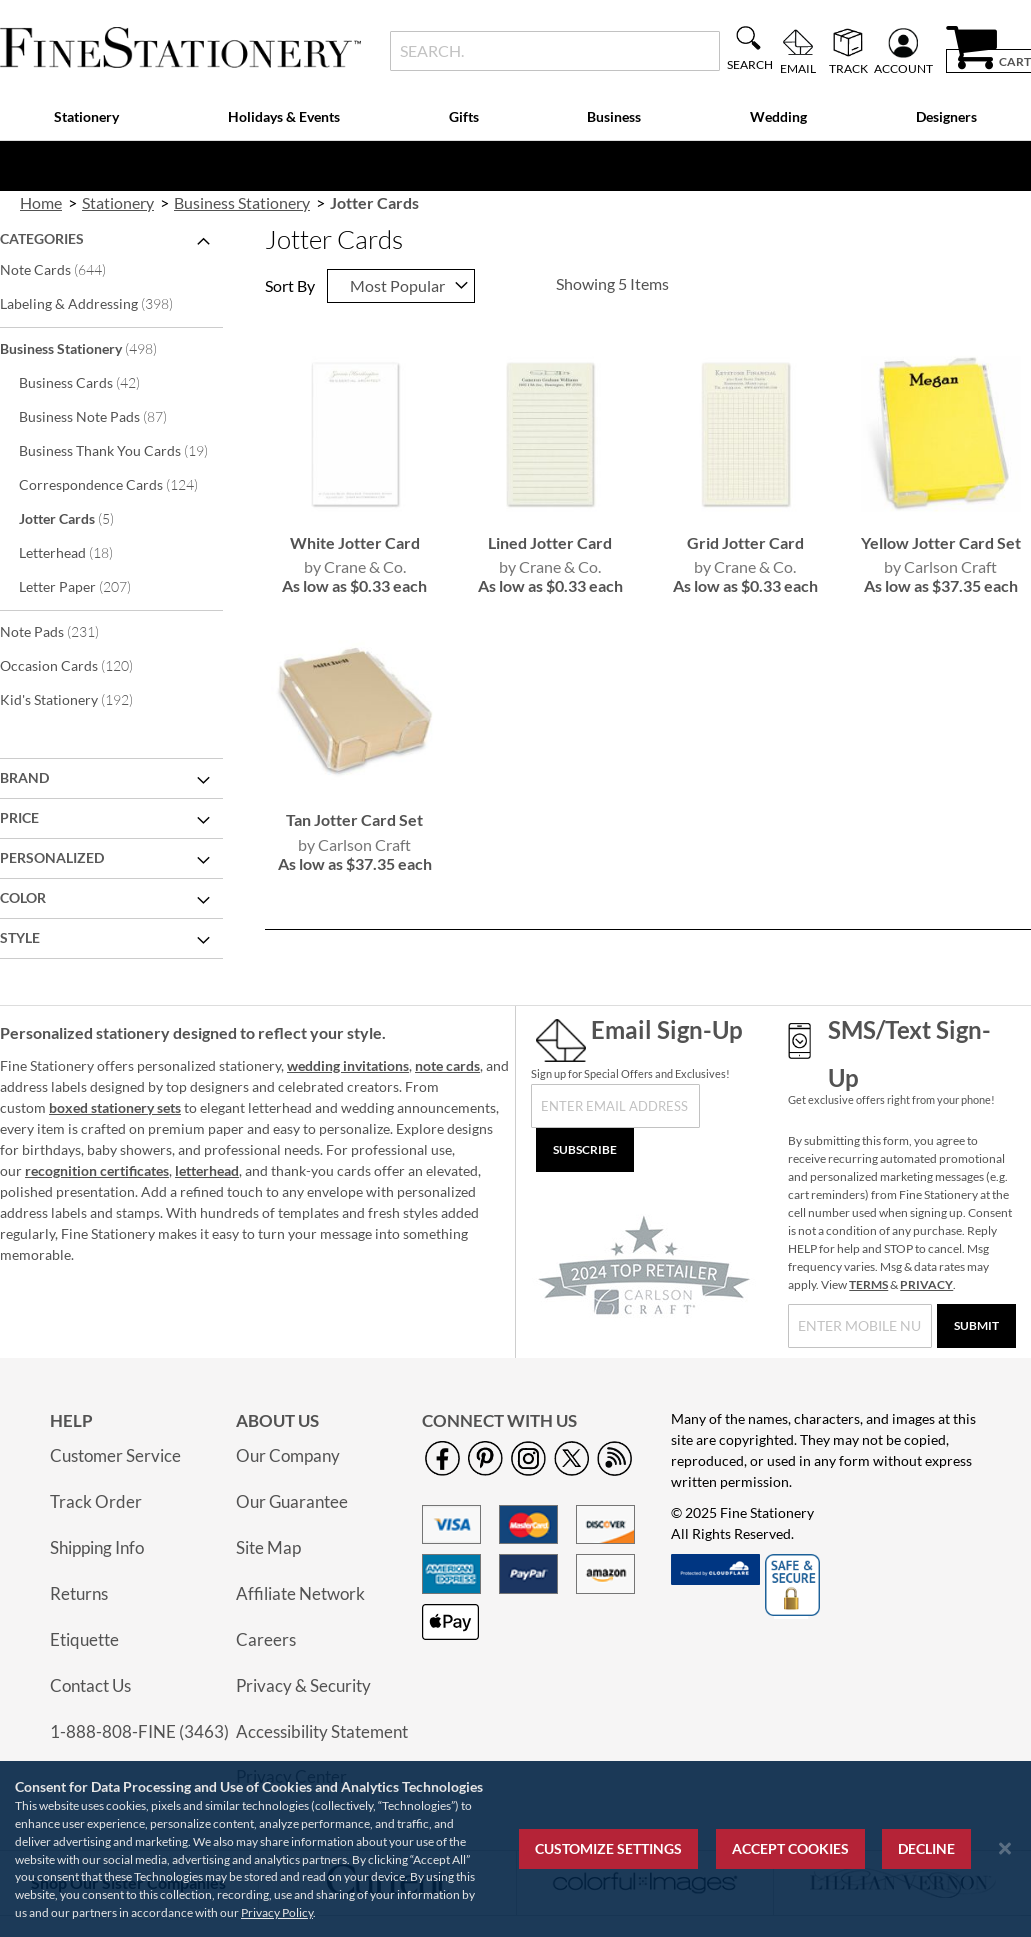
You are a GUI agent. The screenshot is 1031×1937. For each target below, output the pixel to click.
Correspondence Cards (118, 484)
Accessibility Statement (322, 1731)
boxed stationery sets (115, 1107)
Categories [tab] (42, 238)
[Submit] (976, 1326)
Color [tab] (23, 897)
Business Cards (93, 382)
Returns (79, 1593)
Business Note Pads (106, 416)
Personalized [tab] (52, 857)
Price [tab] (19, 817)
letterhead (207, 1170)
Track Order (96, 1501)
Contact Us (90, 1685)
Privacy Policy (277, 1912)
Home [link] (41, 202)
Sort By (290, 285)
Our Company (288, 1455)
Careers (266, 1639)
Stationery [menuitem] (86, 116)
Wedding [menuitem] (778, 116)
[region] (515, 1849)
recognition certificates (97, 1170)
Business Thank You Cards (118, 450)
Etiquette (84, 1639)
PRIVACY (926, 1284)
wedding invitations (348, 1065)
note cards (447, 1065)
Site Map (268, 1547)
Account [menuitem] (903, 68)
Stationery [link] (118, 202)
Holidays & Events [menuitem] (284, 116)
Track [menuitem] (848, 68)
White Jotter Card (355, 542)
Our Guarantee (292, 1501)
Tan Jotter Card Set (354, 819)
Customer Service (115, 1455)
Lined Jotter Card (550, 542)
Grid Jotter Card (745, 542)
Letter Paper (88, 586)
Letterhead (79, 552)
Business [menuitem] (614, 116)
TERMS (868, 1284)
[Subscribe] (585, 1150)
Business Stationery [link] (242, 202)
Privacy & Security (303, 1685)
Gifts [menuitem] (464, 116)
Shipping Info (97, 1547)
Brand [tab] (24, 777)
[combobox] (555, 51)
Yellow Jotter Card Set (941, 542)
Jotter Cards (80, 518)
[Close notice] (1005, 1848)
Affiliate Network (300, 1593)
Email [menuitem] (798, 68)
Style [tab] (20, 937)
